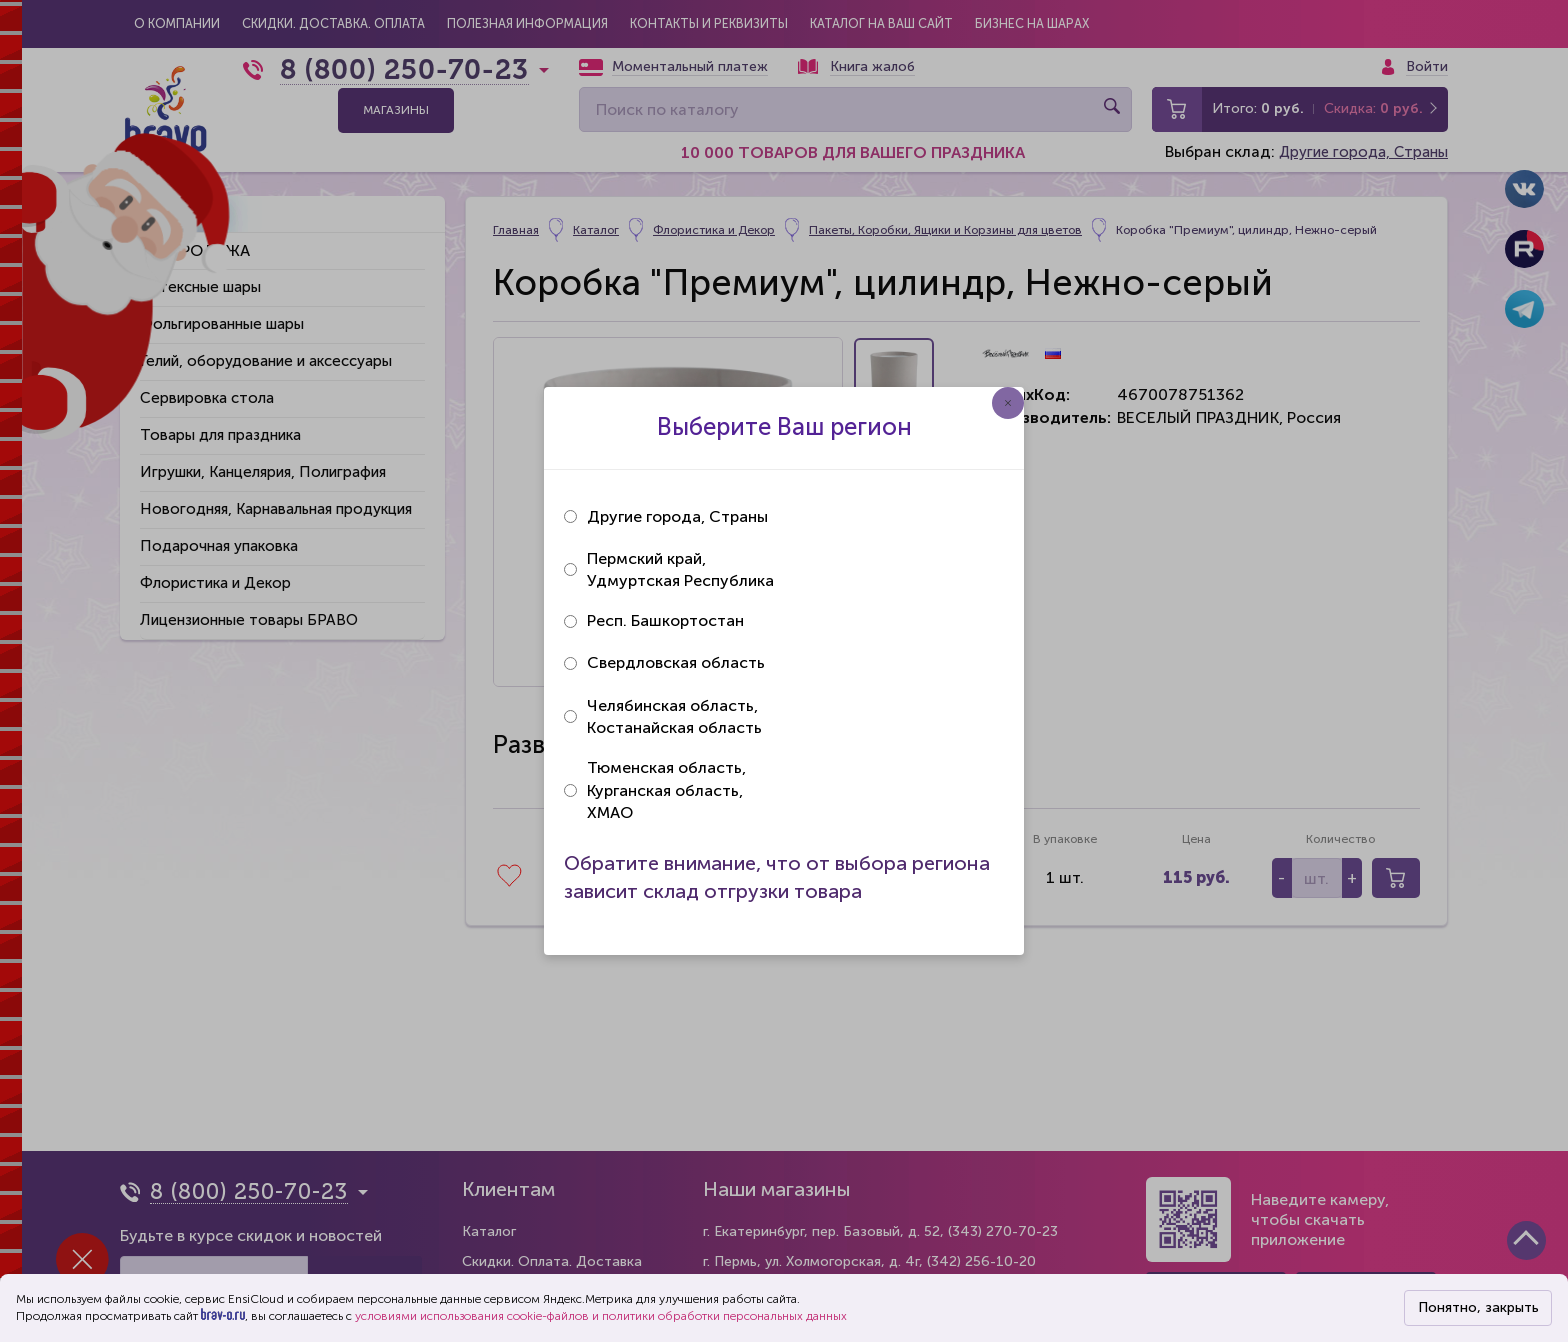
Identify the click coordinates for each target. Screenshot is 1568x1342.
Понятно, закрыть (1478, 1307)
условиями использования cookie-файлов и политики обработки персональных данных (601, 1316)
